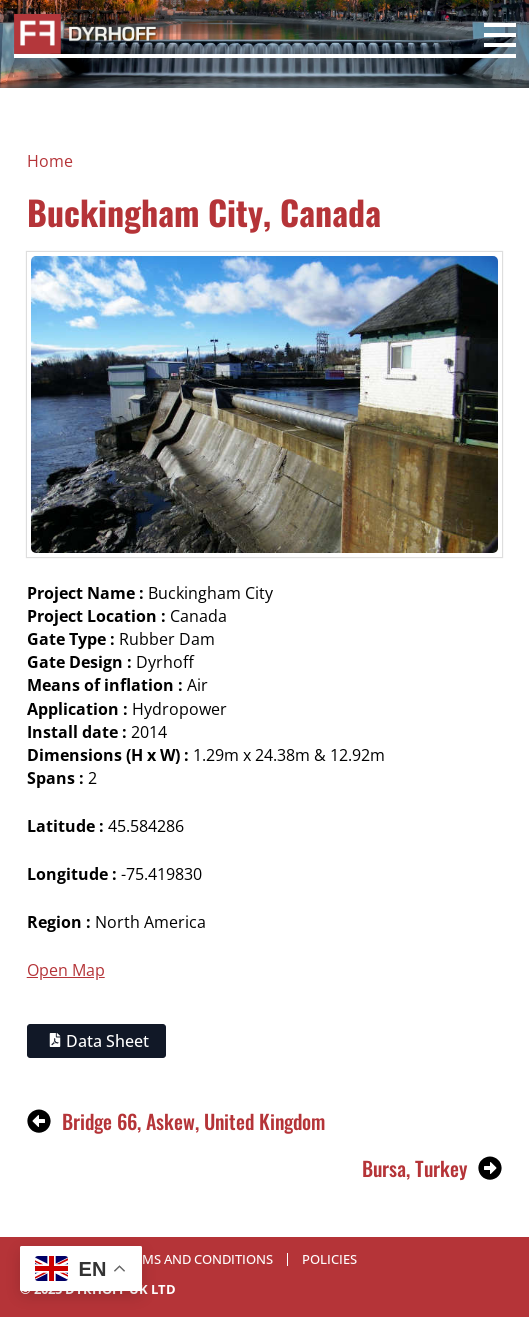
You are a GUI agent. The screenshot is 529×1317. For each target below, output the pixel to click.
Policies (329, 1259)
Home (50, 161)
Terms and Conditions (196, 1259)
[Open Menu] (500, 38)
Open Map (66, 970)
